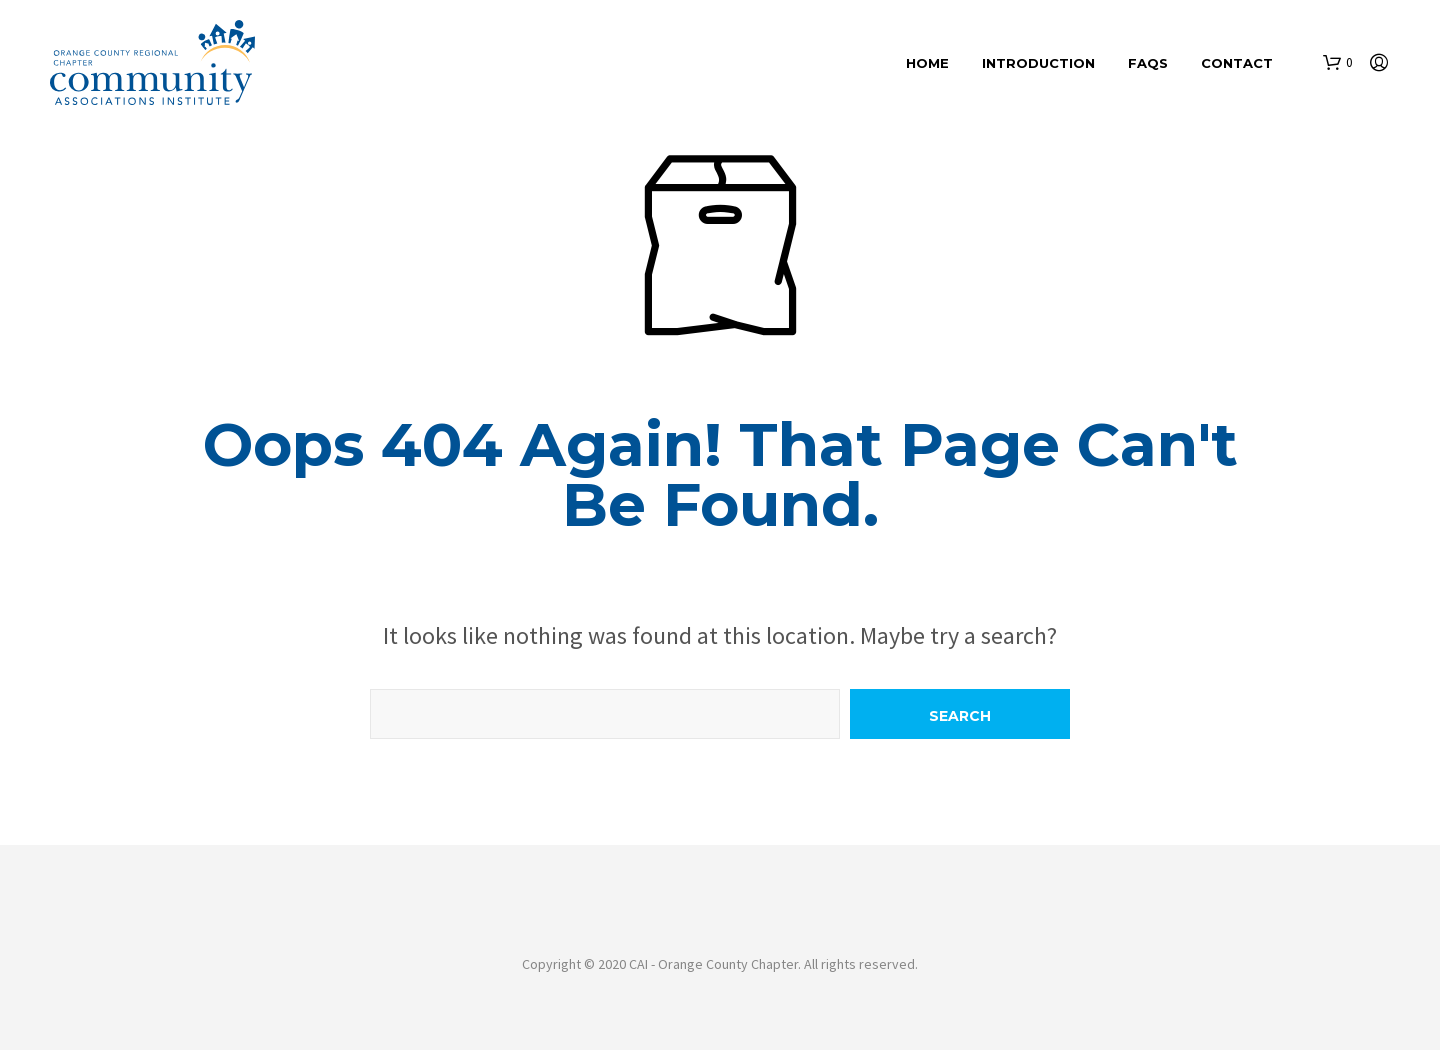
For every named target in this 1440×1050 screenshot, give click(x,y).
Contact (1237, 63)
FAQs (1148, 63)
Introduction (1038, 63)
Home (927, 63)
